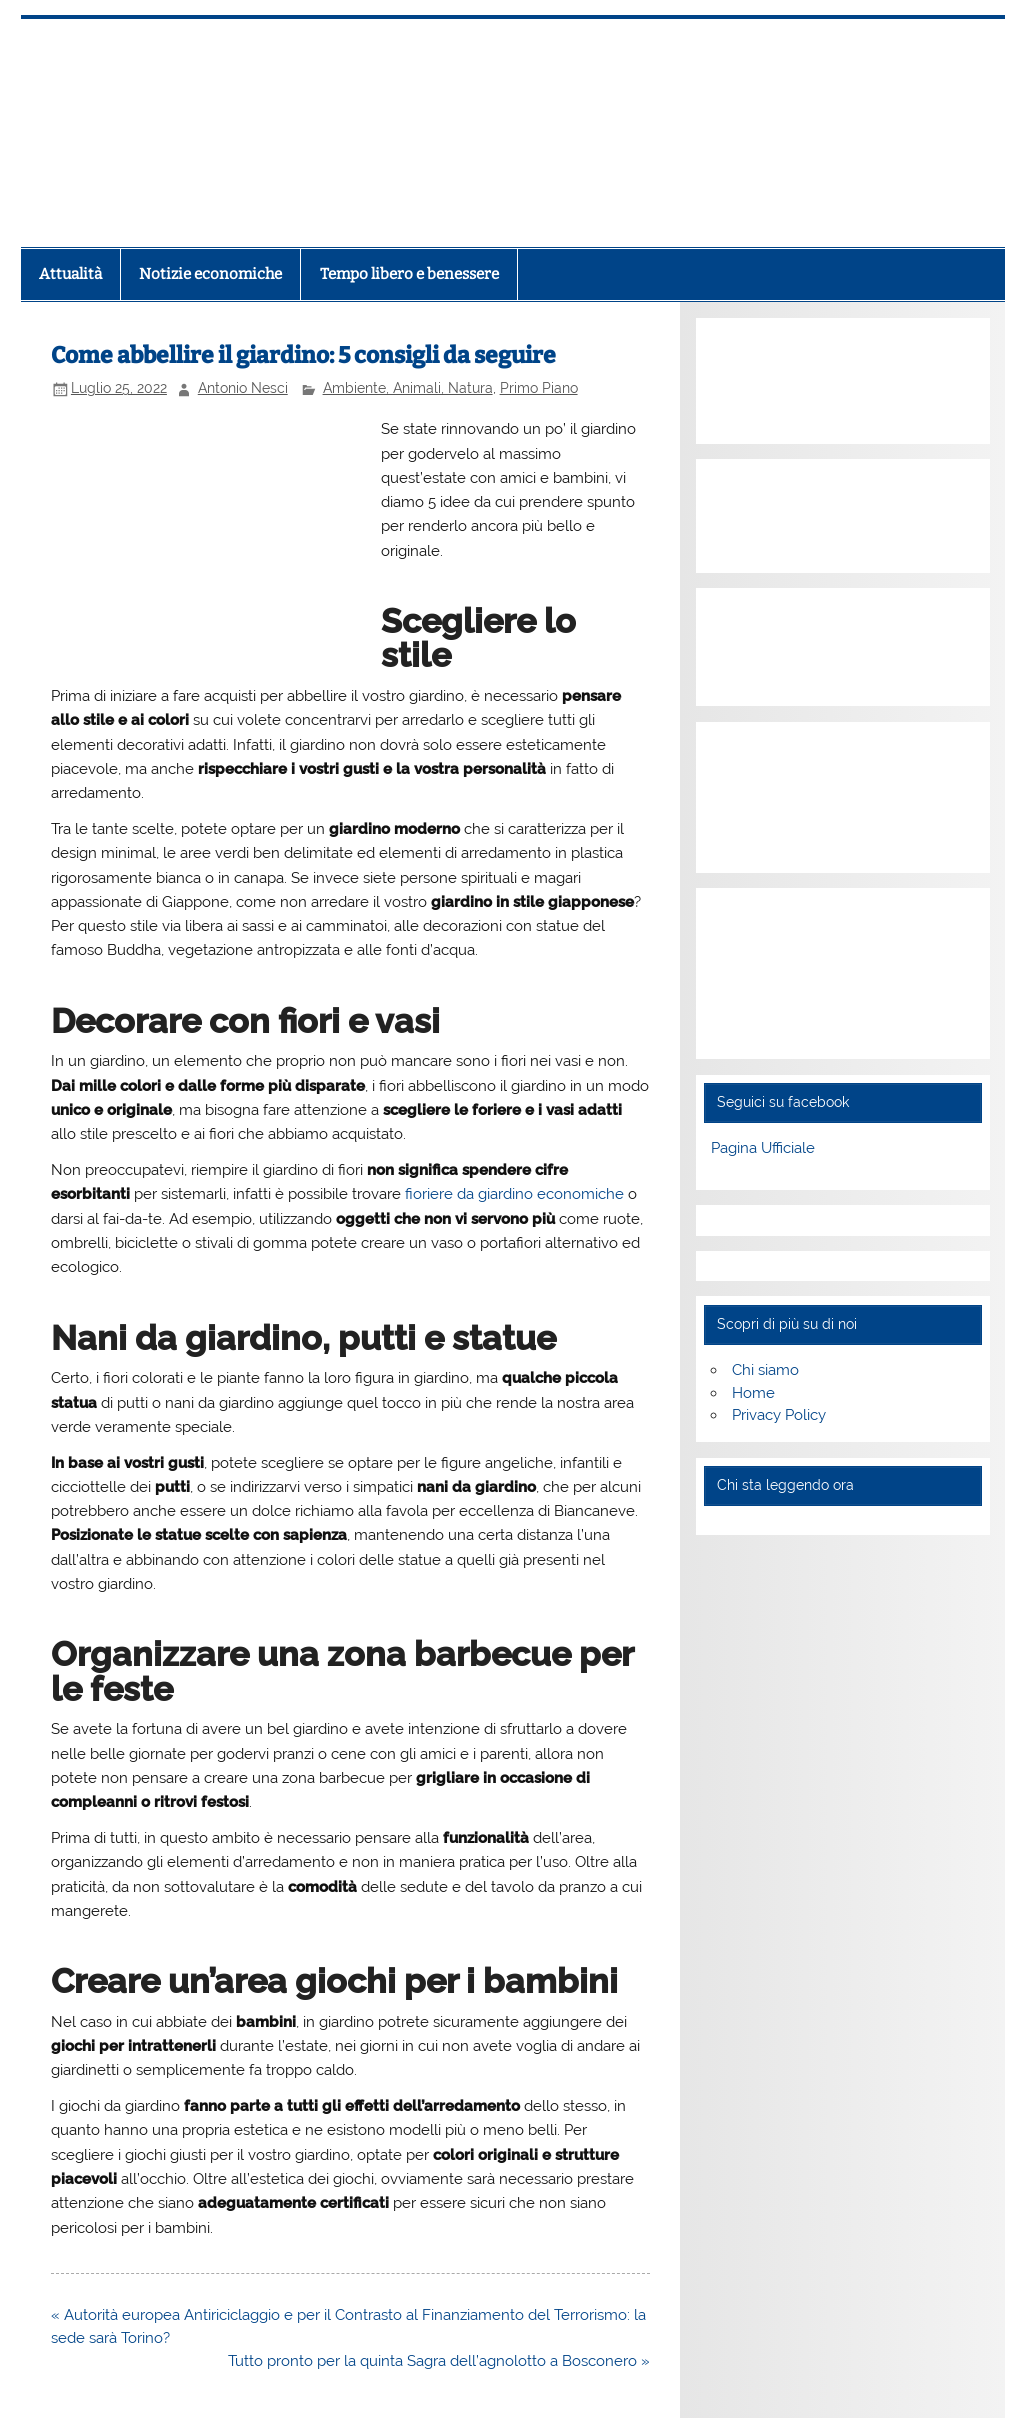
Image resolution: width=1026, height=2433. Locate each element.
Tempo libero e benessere (409, 274)
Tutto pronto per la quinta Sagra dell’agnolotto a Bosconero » (439, 2361)
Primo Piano (539, 388)
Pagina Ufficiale (763, 1148)
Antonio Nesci (243, 388)
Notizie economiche (210, 274)
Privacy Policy (779, 1415)
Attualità (70, 274)
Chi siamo (765, 1370)
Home (753, 1393)
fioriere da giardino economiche (514, 1194)
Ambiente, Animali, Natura (408, 388)
